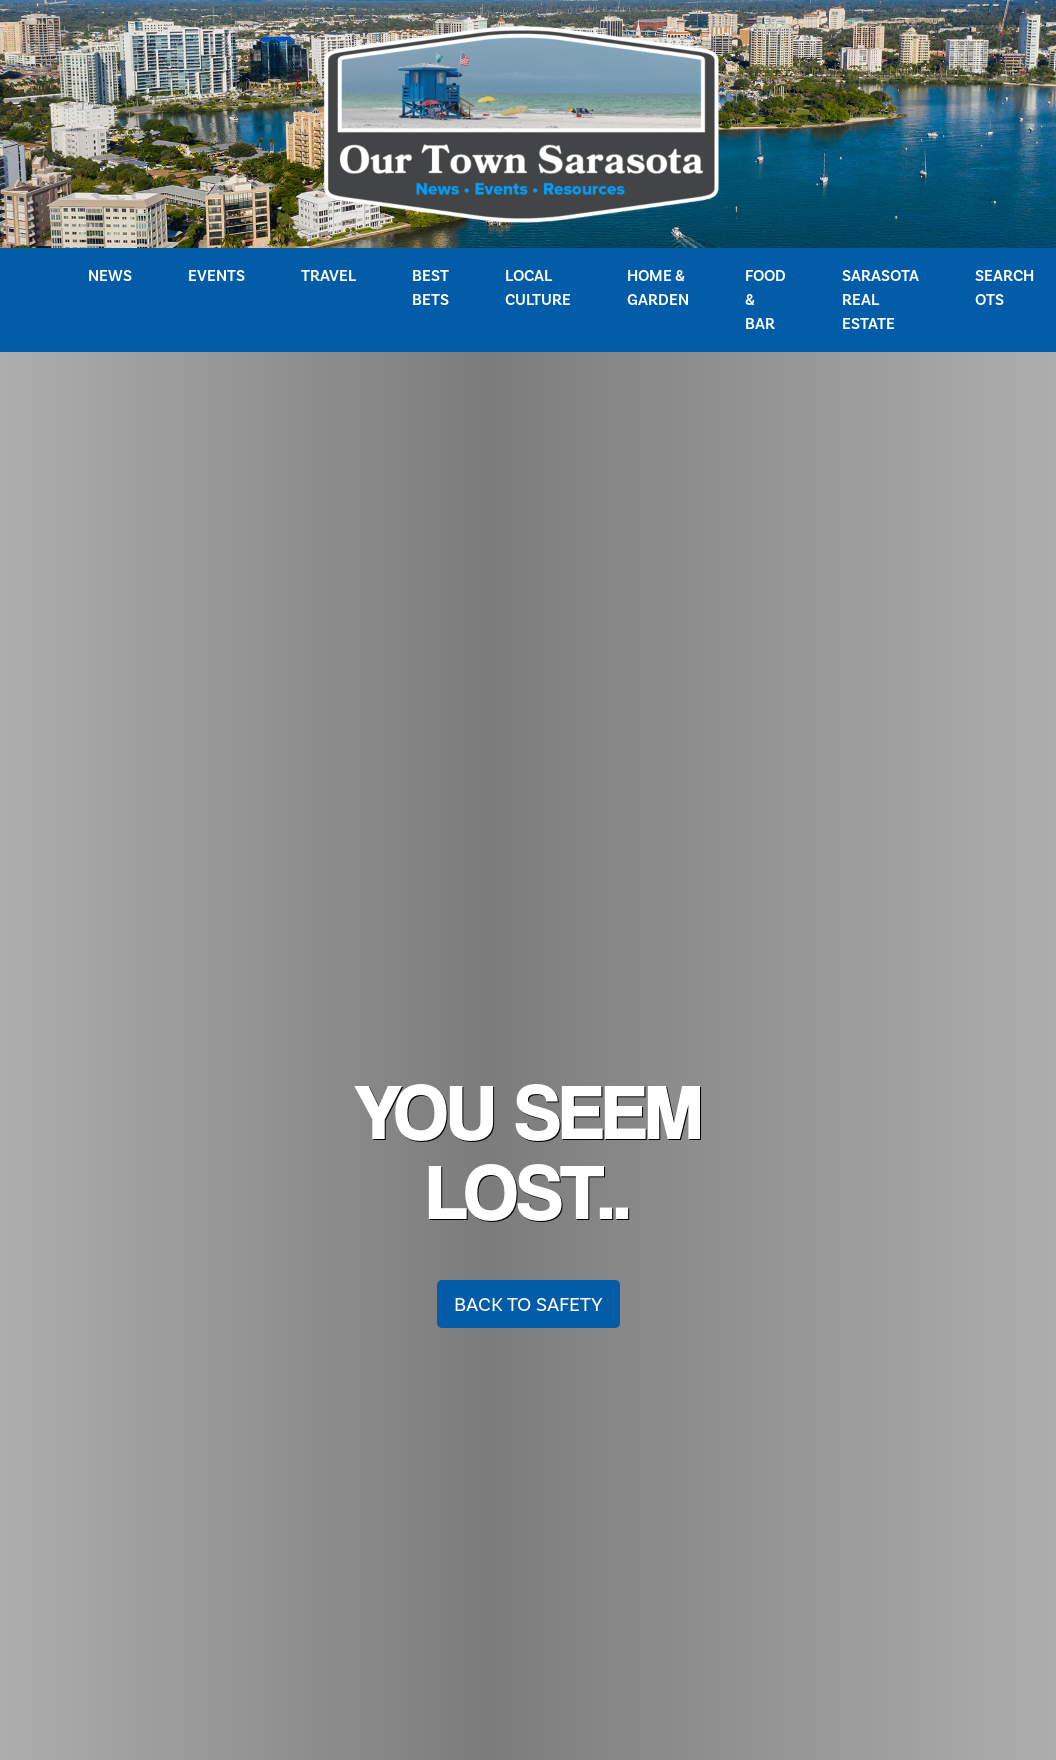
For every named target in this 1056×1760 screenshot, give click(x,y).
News (110, 275)
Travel (328, 275)
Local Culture (538, 287)
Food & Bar (765, 299)
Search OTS (1004, 287)
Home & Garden (658, 287)
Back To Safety (528, 1304)
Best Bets (430, 287)
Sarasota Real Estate (880, 299)
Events (216, 275)
